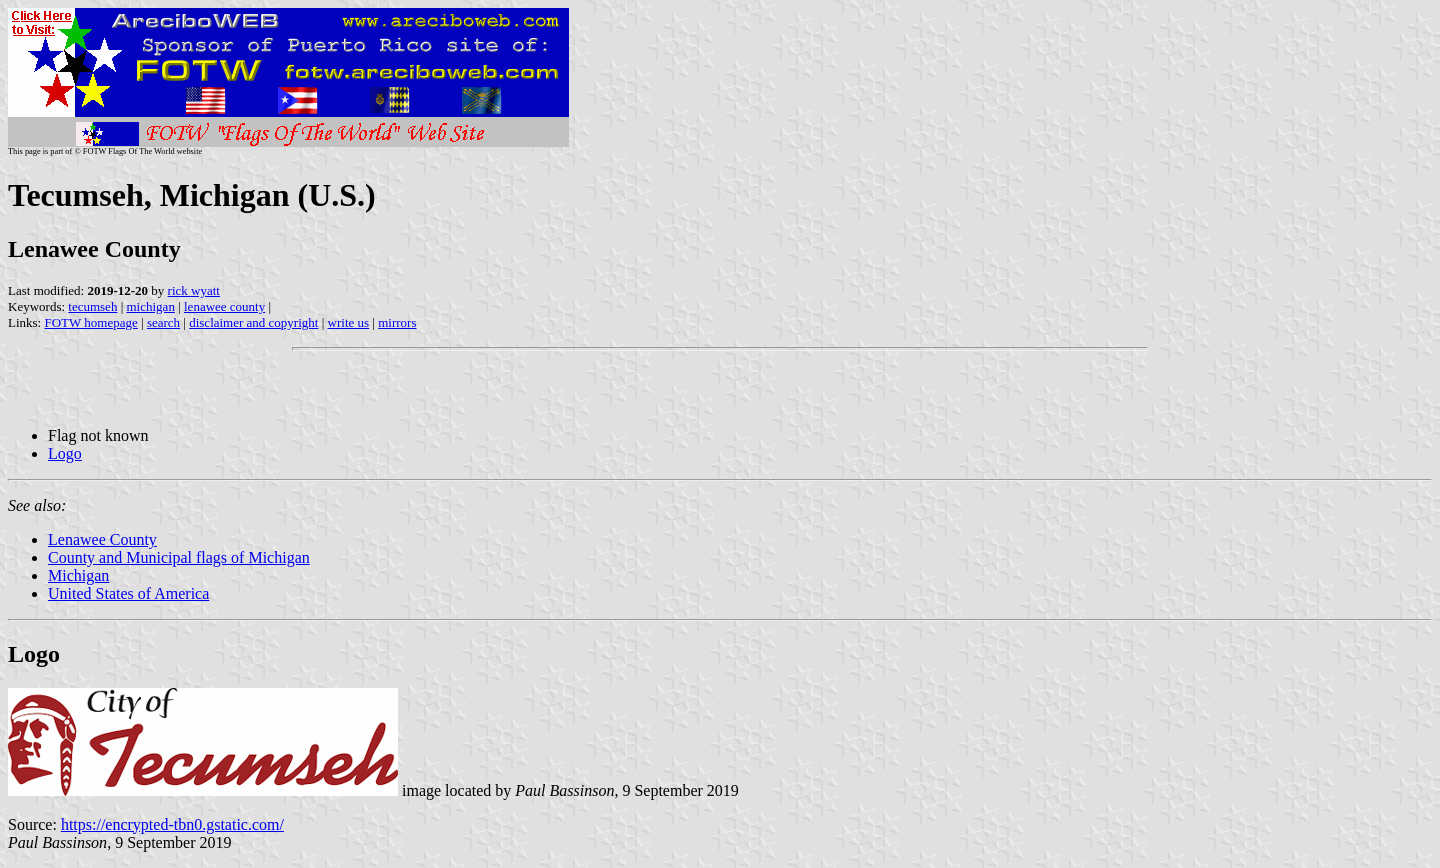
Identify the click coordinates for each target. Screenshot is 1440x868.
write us (349, 322)
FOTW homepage (90, 322)
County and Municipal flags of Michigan (179, 557)
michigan (151, 306)
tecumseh (92, 306)
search (163, 322)
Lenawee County (102, 539)
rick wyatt (194, 290)
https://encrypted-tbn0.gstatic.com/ (172, 824)
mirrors (397, 322)
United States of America (128, 593)
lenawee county (224, 306)
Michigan (78, 575)
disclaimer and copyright (253, 322)
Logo (65, 453)
